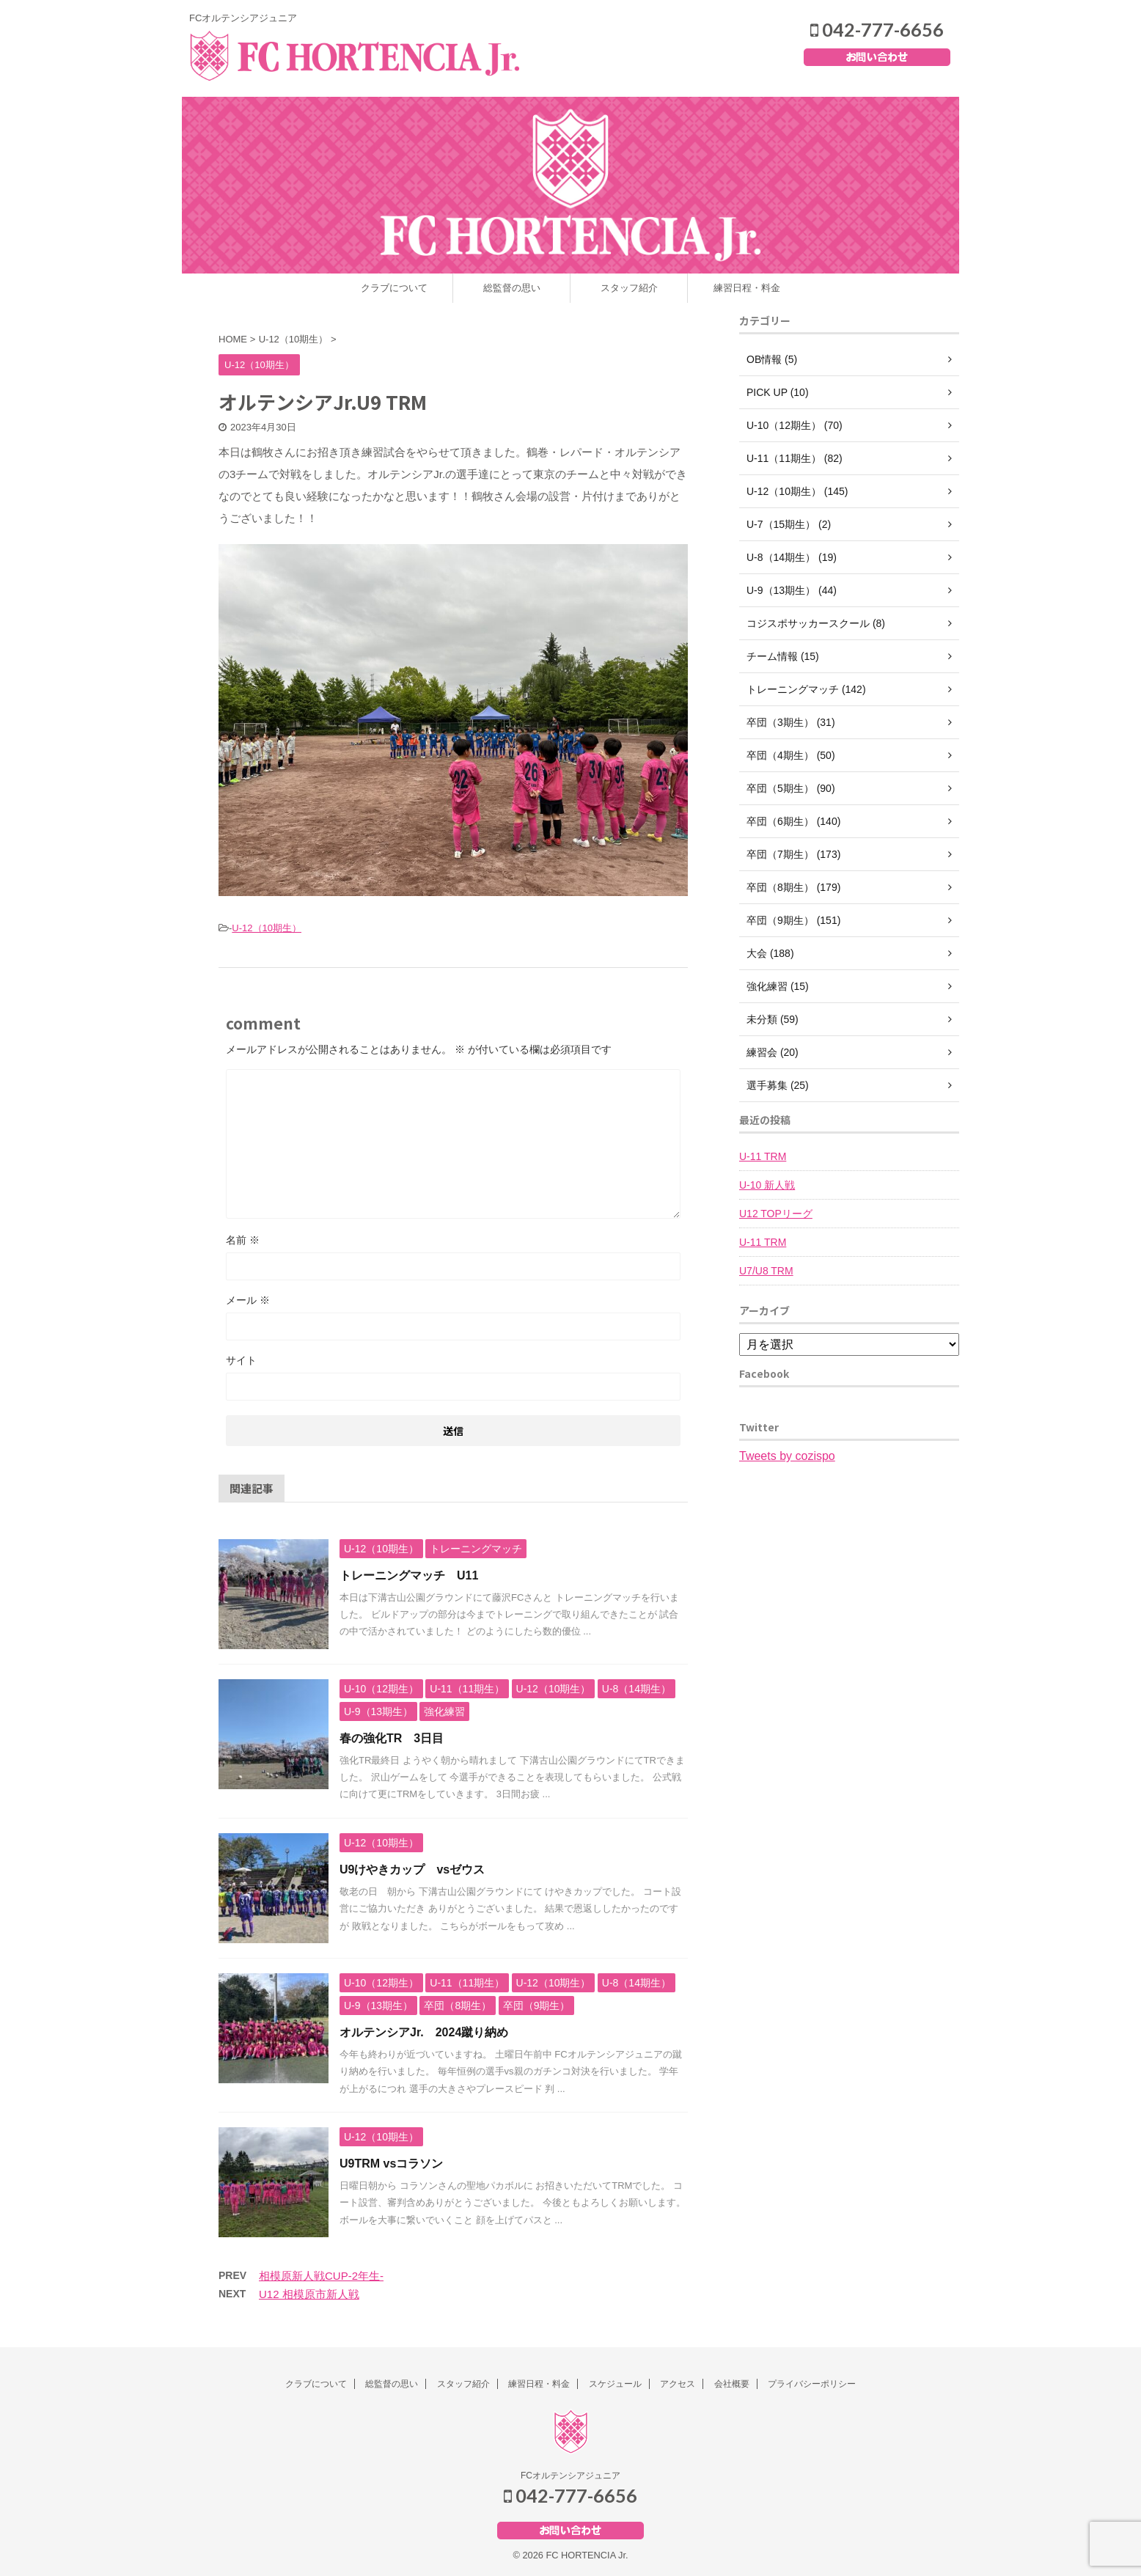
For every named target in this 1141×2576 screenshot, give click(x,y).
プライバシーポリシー (812, 2384)
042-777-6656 (877, 29)
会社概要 (731, 2384)
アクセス (677, 2384)
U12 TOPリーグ (775, 1213)
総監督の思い (511, 287)
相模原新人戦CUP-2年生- (321, 2275)
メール (248, 1300)
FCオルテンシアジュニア (570, 2475)
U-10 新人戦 (767, 1185)
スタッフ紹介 (629, 287)
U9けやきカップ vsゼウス (412, 1869)
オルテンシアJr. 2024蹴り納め (424, 2032)
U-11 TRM (762, 1156)
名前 (243, 1240)
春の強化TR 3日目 (392, 1738)
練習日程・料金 (746, 287)
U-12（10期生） (266, 927)
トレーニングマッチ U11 (409, 1575)
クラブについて (394, 287)
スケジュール (615, 2384)
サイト (241, 1360)
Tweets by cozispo (787, 1456)
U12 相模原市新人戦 (309, 2294)
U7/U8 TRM (766, 1271)
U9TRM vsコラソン (391, 2163)
